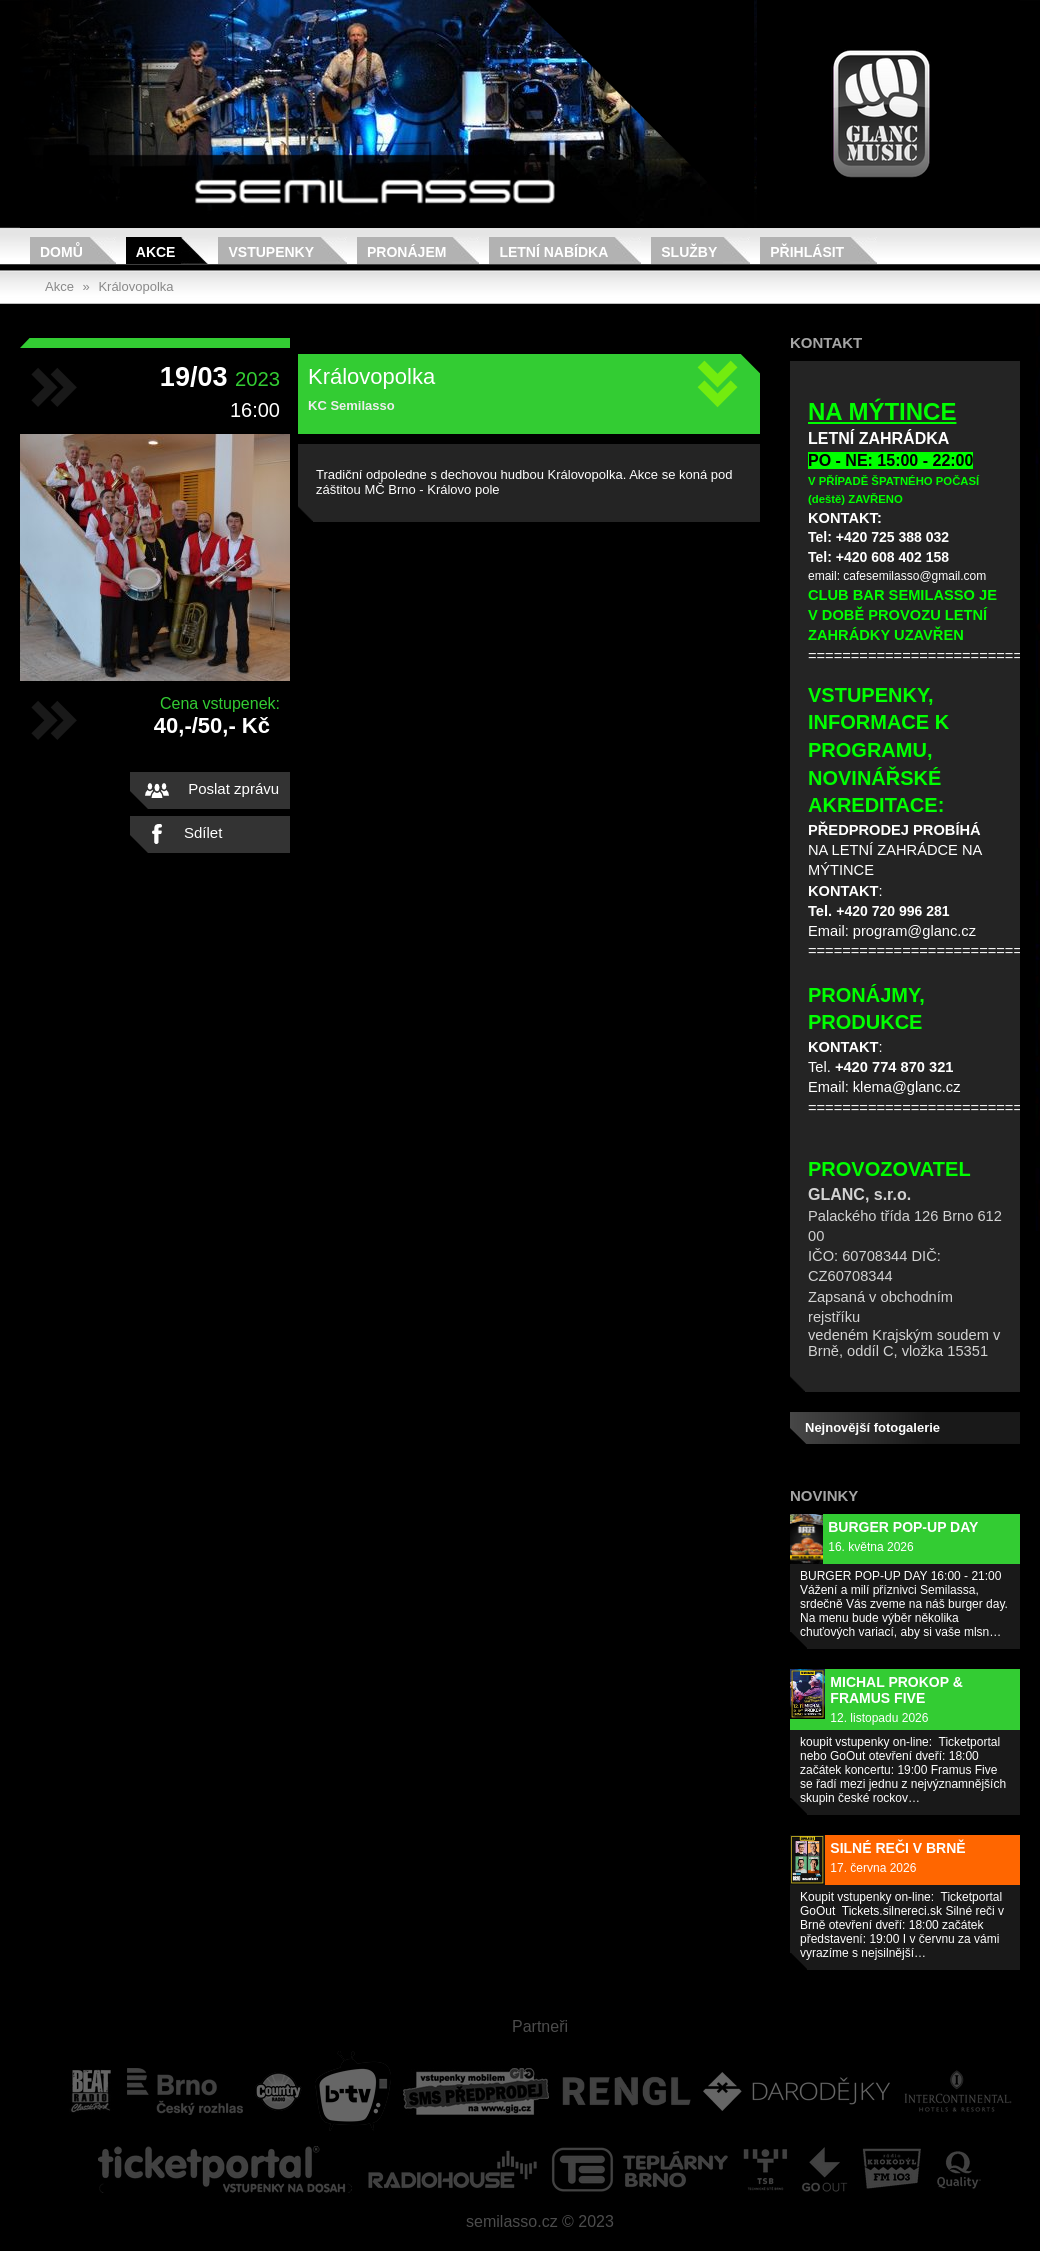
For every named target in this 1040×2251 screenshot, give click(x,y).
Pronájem (406, 252)
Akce (156, 252)
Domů (61, 252)
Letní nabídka (553, 252)
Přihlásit (807, 252)
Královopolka (135, 286)
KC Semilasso (351, 405)
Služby (689, 252)
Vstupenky (271, 252)
